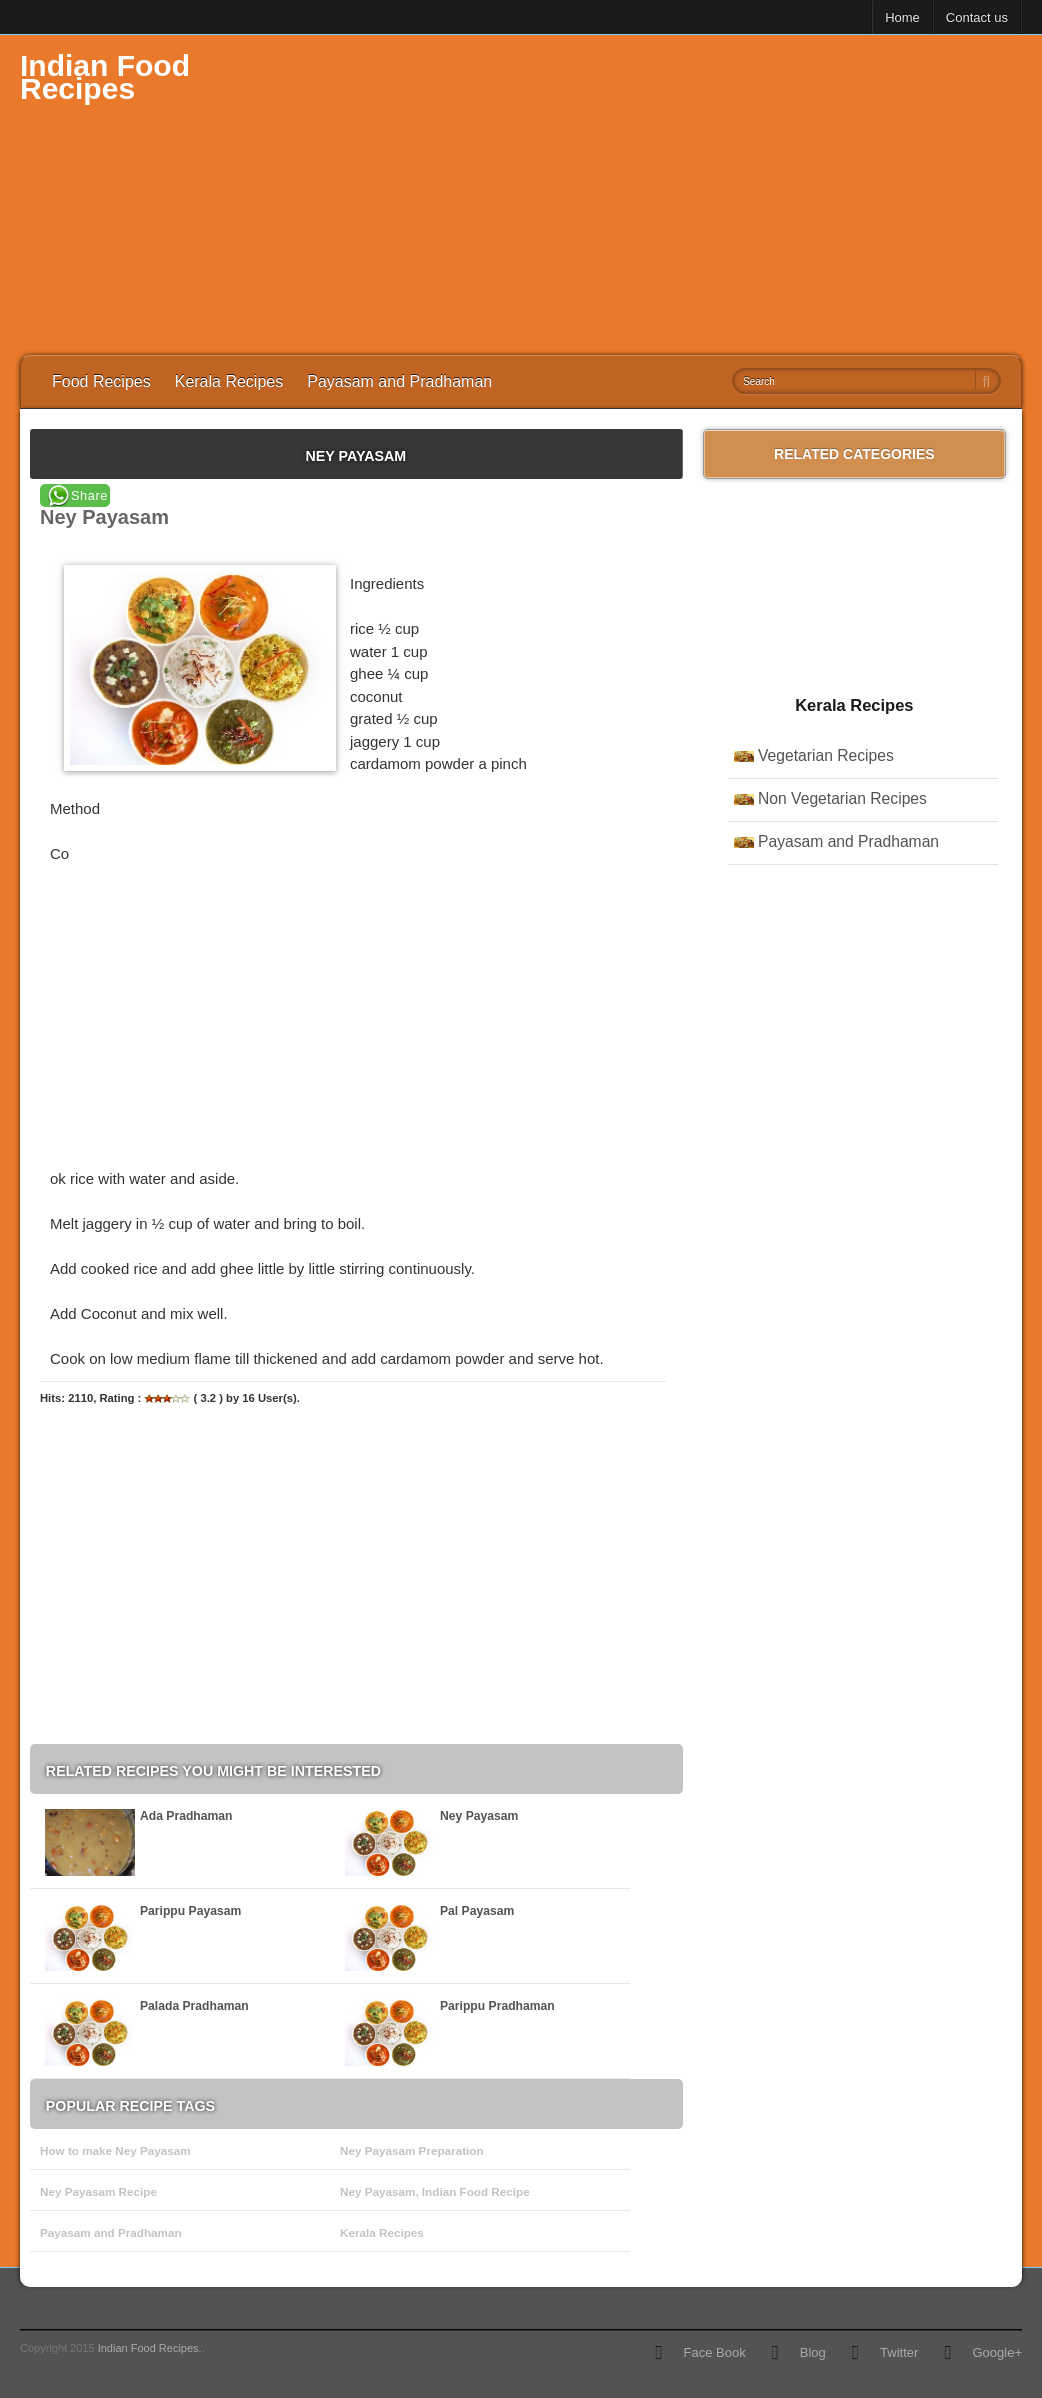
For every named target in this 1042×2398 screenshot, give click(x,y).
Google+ (997, 2352)
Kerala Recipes (229, 381)
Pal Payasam (477, 1911)
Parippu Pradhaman (497, 2006)
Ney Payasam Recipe (98, 2191)
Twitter (899, 2352)
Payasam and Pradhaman (399, 381)
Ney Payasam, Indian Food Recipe (435, 2191)
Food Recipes (101, 381)
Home (902, 17)
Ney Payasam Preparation (412, 2150)
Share (89, 495)
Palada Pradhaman (194, 2006)
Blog (813, 2352)
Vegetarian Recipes (826, 755)
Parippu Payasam (190, 1911)
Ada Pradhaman (186, 1816)
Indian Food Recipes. (150, 2348)
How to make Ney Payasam (115, 2150)
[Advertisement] (658, 195)
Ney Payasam (479, 1816)
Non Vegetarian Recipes (842, 798)
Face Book (714, 2352)
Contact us (977, 17)
